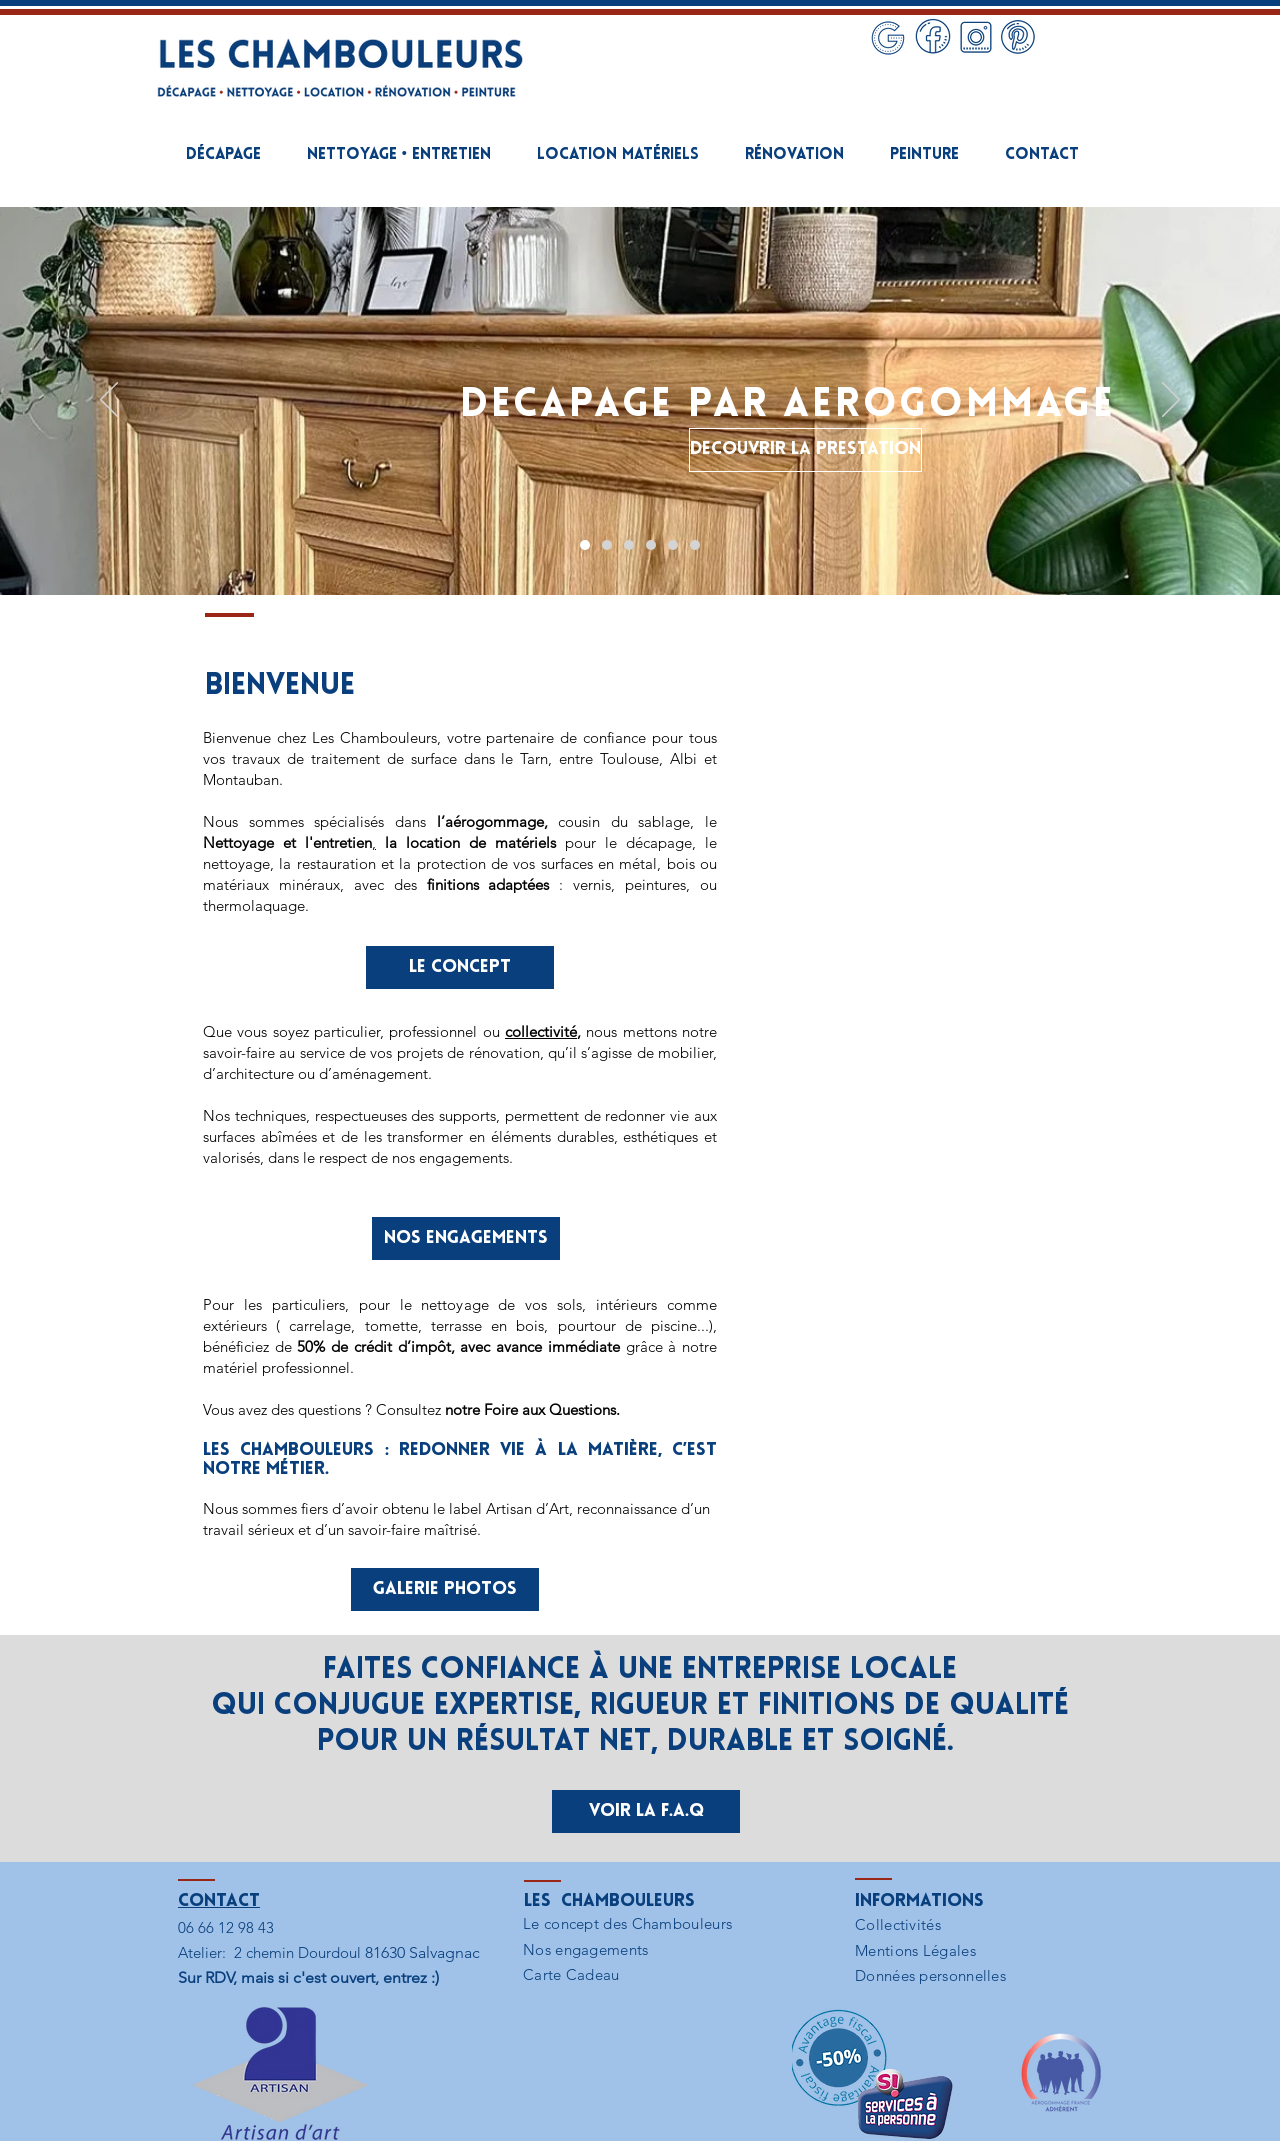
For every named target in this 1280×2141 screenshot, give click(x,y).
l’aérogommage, (492, 821)
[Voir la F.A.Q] (646, 1811)
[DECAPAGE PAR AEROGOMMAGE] (585, 545)
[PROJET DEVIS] (695, 545)
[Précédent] (109, 401)
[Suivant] (1171, 401)
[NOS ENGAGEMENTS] (466, 1238)
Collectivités (898, 1924)
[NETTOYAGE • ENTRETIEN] (607, 545)
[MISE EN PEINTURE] (673, 545)
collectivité (541, 1031)
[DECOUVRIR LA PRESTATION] (805, 450)
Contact (219, 1901)
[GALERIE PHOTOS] (445, 1589)
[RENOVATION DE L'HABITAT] (651, 545)
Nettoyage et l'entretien (287, 842)
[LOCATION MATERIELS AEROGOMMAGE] (629, 545)
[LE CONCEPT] (460, 967)
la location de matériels (470, 842)
